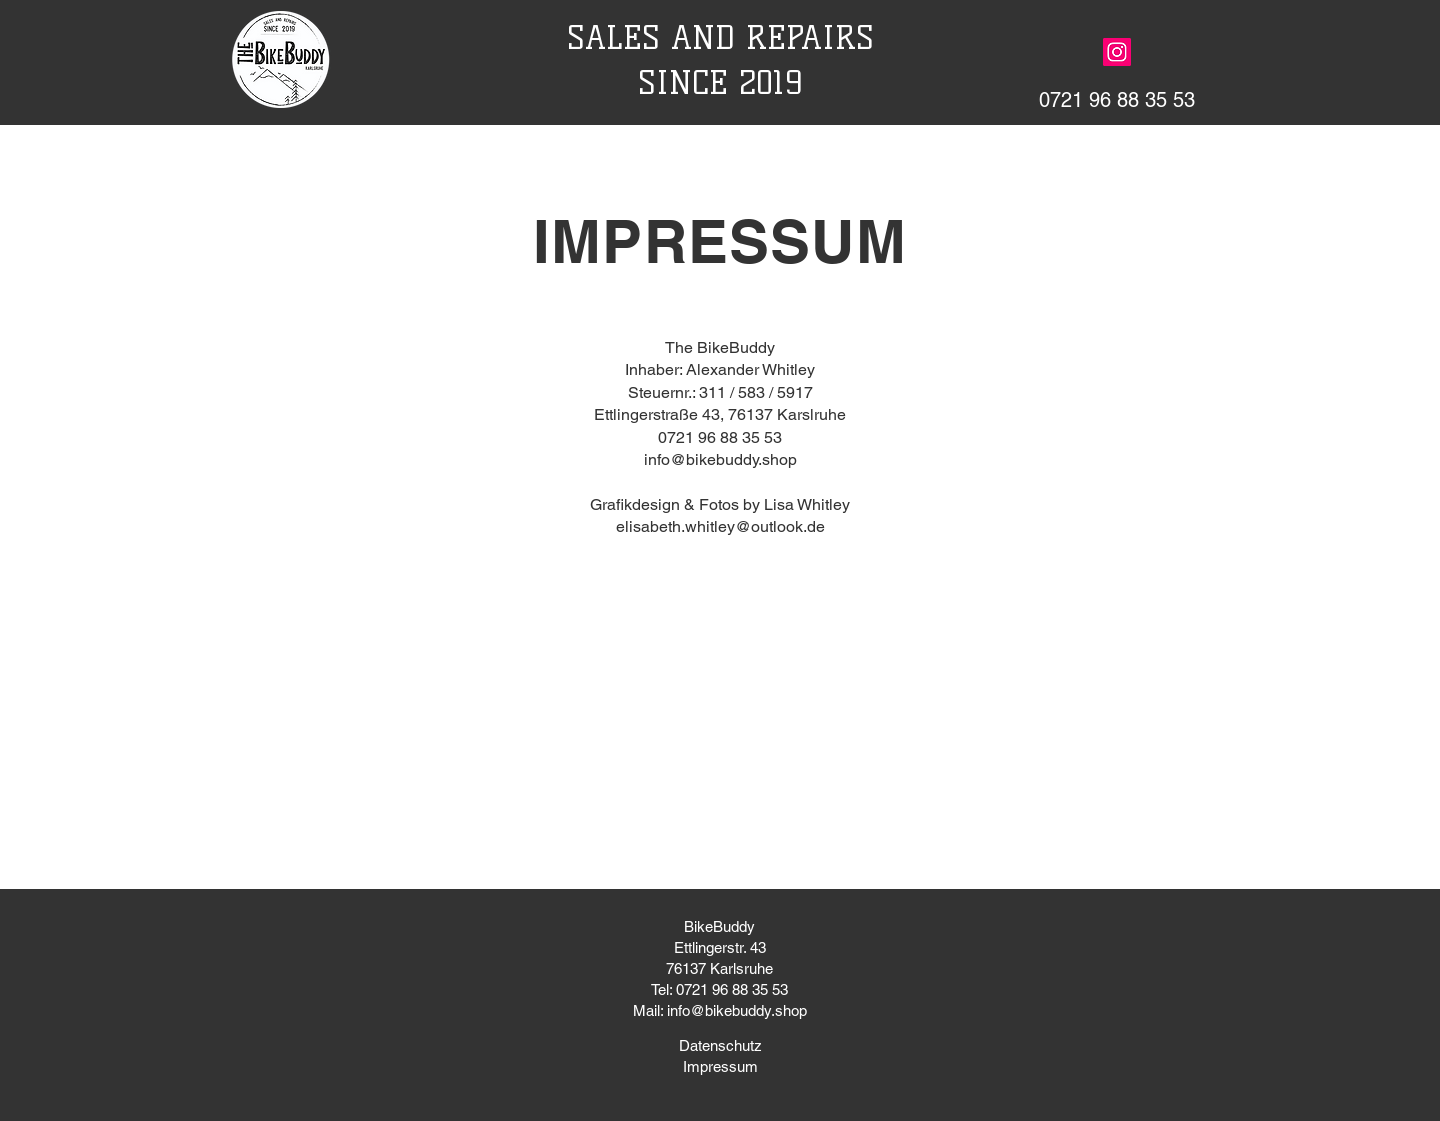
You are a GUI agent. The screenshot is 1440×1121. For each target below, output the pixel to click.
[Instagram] (1117, 52)
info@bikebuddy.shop (720, 459)
